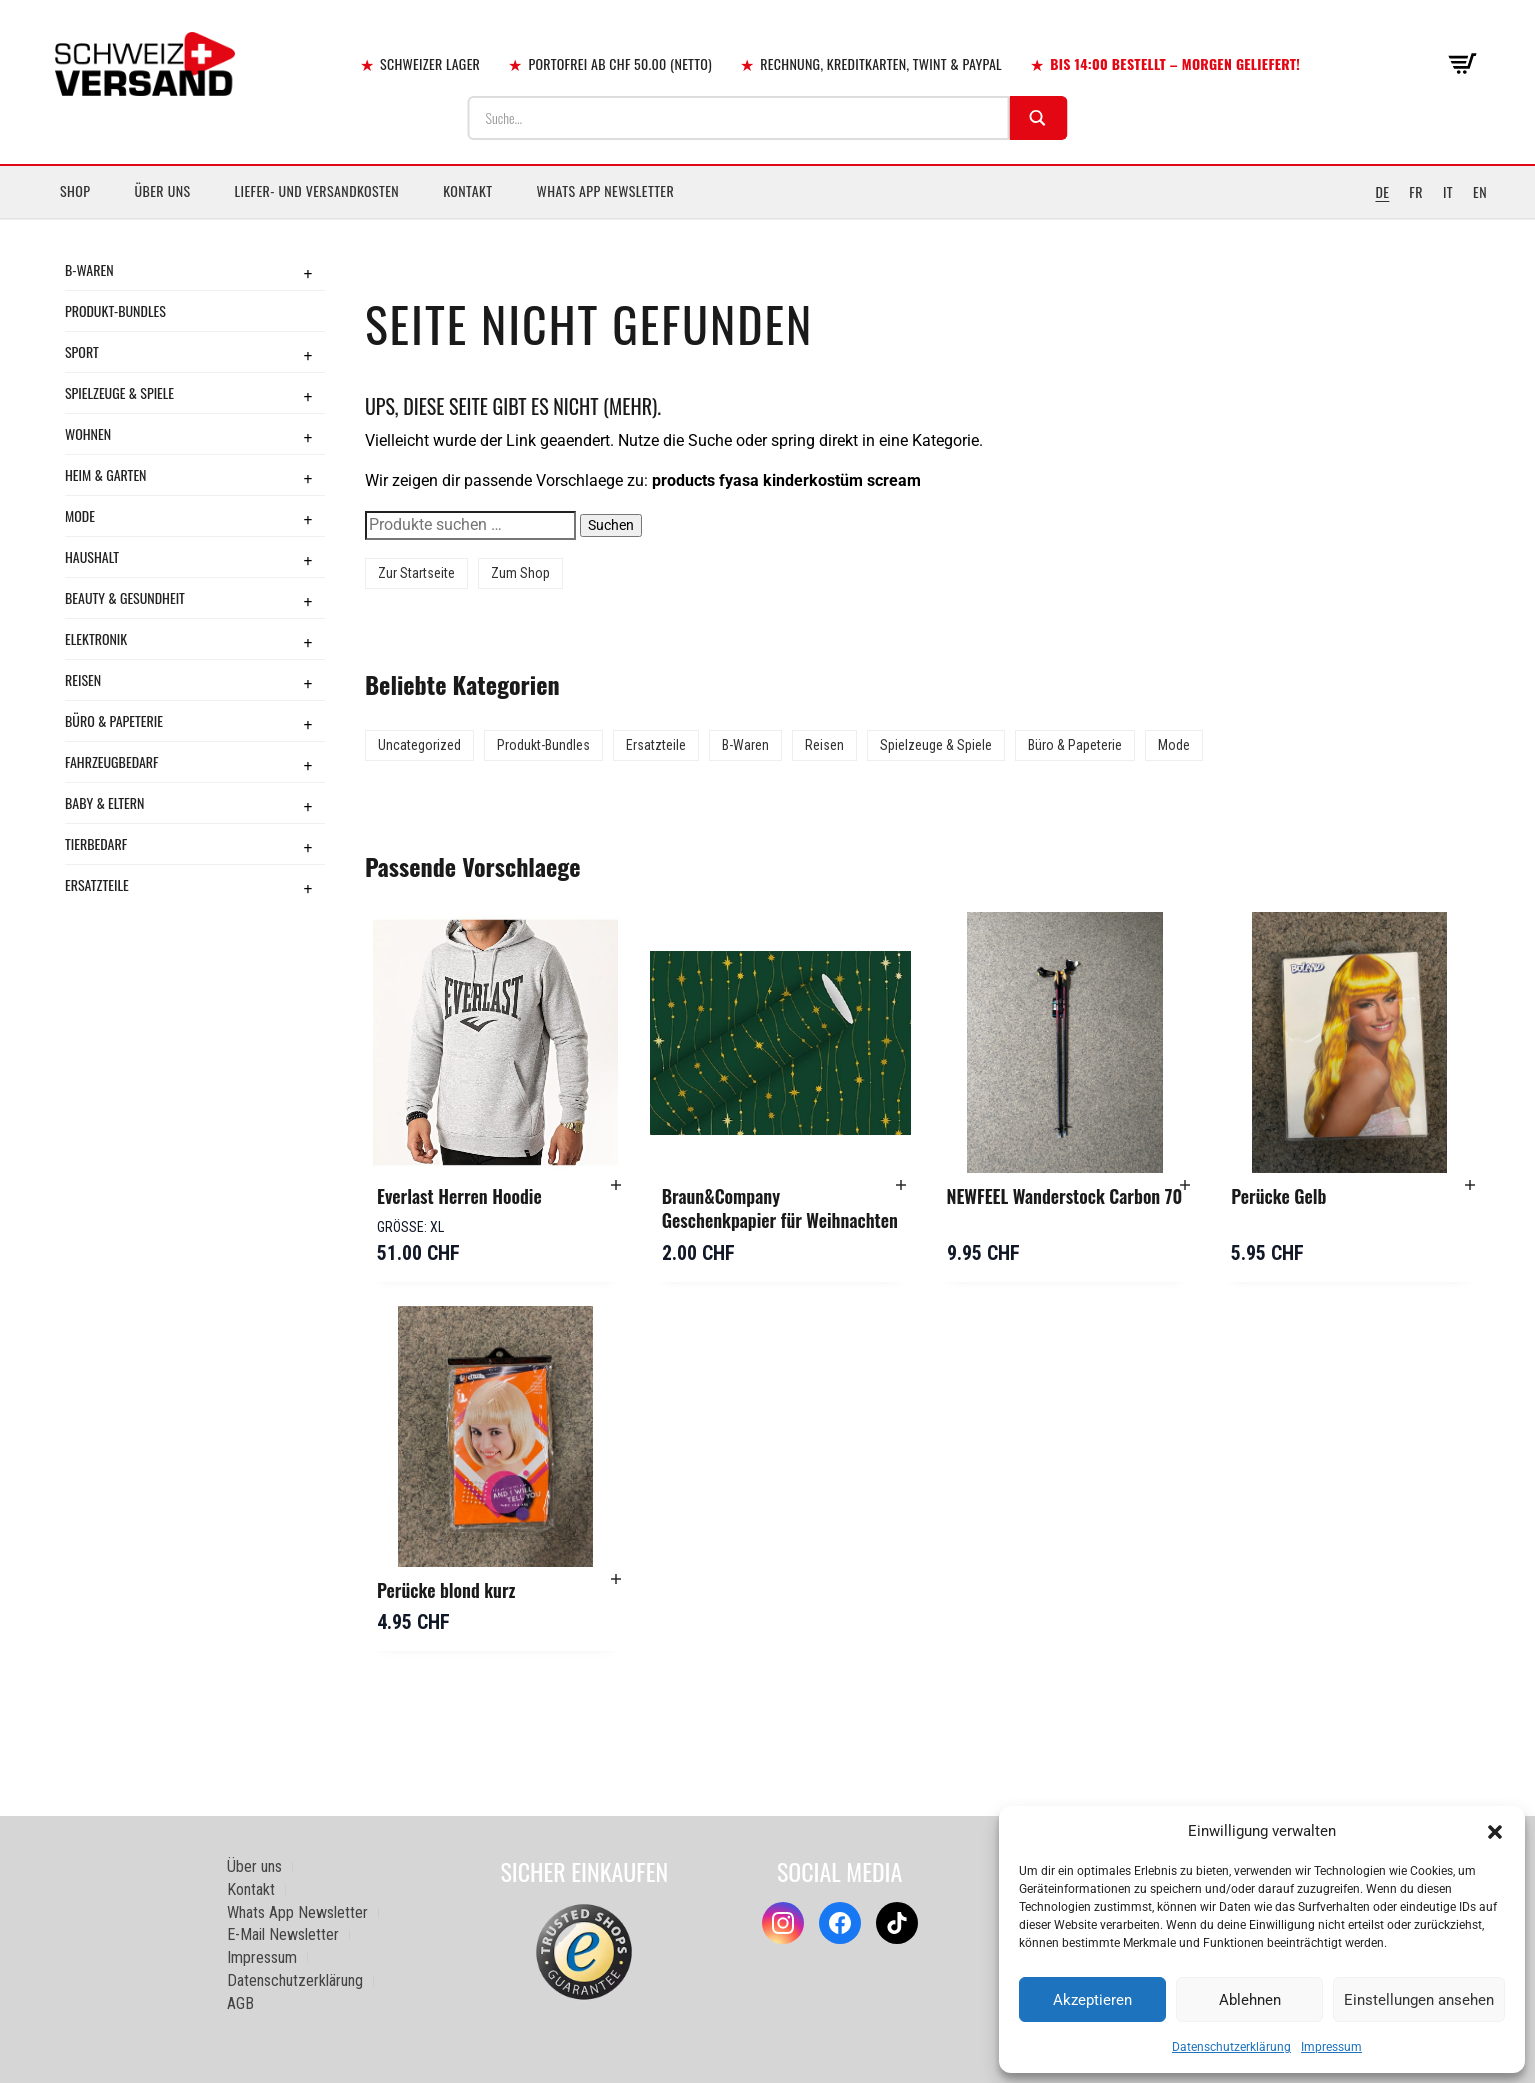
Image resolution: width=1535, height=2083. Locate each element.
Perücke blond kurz (446, 1590)
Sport (82, 351)
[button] (1495, 1832)
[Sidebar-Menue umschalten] (767, 219)
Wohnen (88, 433)
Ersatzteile (97, 884)
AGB (240, 2003)
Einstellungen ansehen (1419, 2000)
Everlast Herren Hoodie (459, 1196)
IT (1448, 191)
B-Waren (89, 269)
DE (1382, 191)
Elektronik (96, 638)
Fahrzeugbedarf (112, 761)
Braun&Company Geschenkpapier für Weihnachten (780, 1208)
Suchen (611, 525)
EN (1480, 191)
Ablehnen (1250, 2000)
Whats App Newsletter (606, 190)
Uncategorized (419, 745)
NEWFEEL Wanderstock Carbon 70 (1065, 1196)
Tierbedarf (96, 843)
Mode (80, 515)
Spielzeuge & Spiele (119, 392)
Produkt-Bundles (115, 310)
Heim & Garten (105, 474)
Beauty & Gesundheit (125, 597)
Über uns (162, 190)
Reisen (83, 679)
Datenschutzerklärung (1231, 2047)
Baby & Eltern (104, 802)
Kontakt (467, 190)
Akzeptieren (1092, 2000)
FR (1416, 191)
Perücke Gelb (1278, 1196)
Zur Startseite (416, 573)
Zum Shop (520, 573)
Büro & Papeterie (114, 720)
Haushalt (92, 556)
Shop (75, 190)
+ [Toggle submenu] (308, 273)
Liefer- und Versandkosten (317, 190)
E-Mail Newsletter (283, 1934)
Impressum (1331, 2047)
